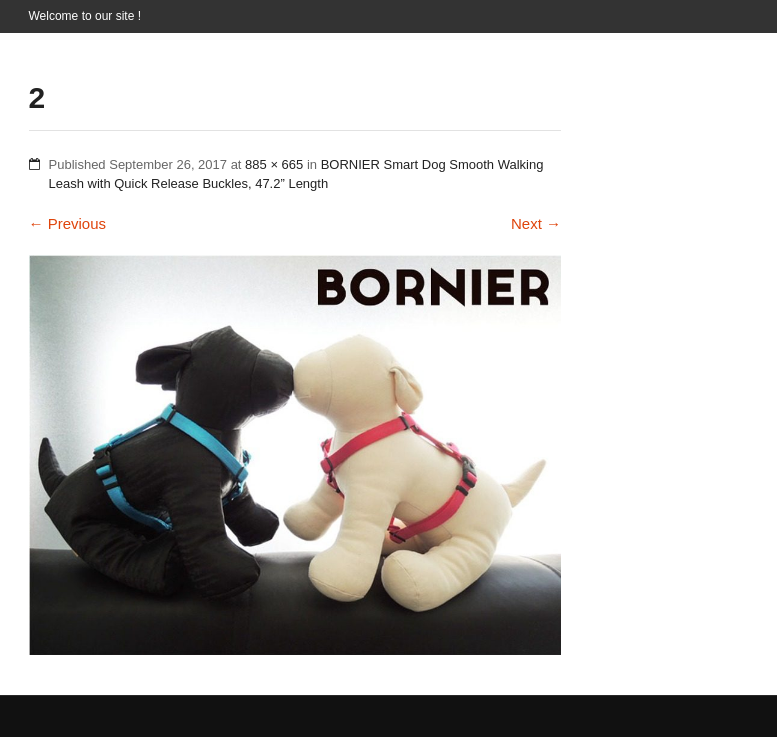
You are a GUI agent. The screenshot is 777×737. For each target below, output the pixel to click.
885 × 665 (274, 164)
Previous (68, 223)
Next (536, 223)
